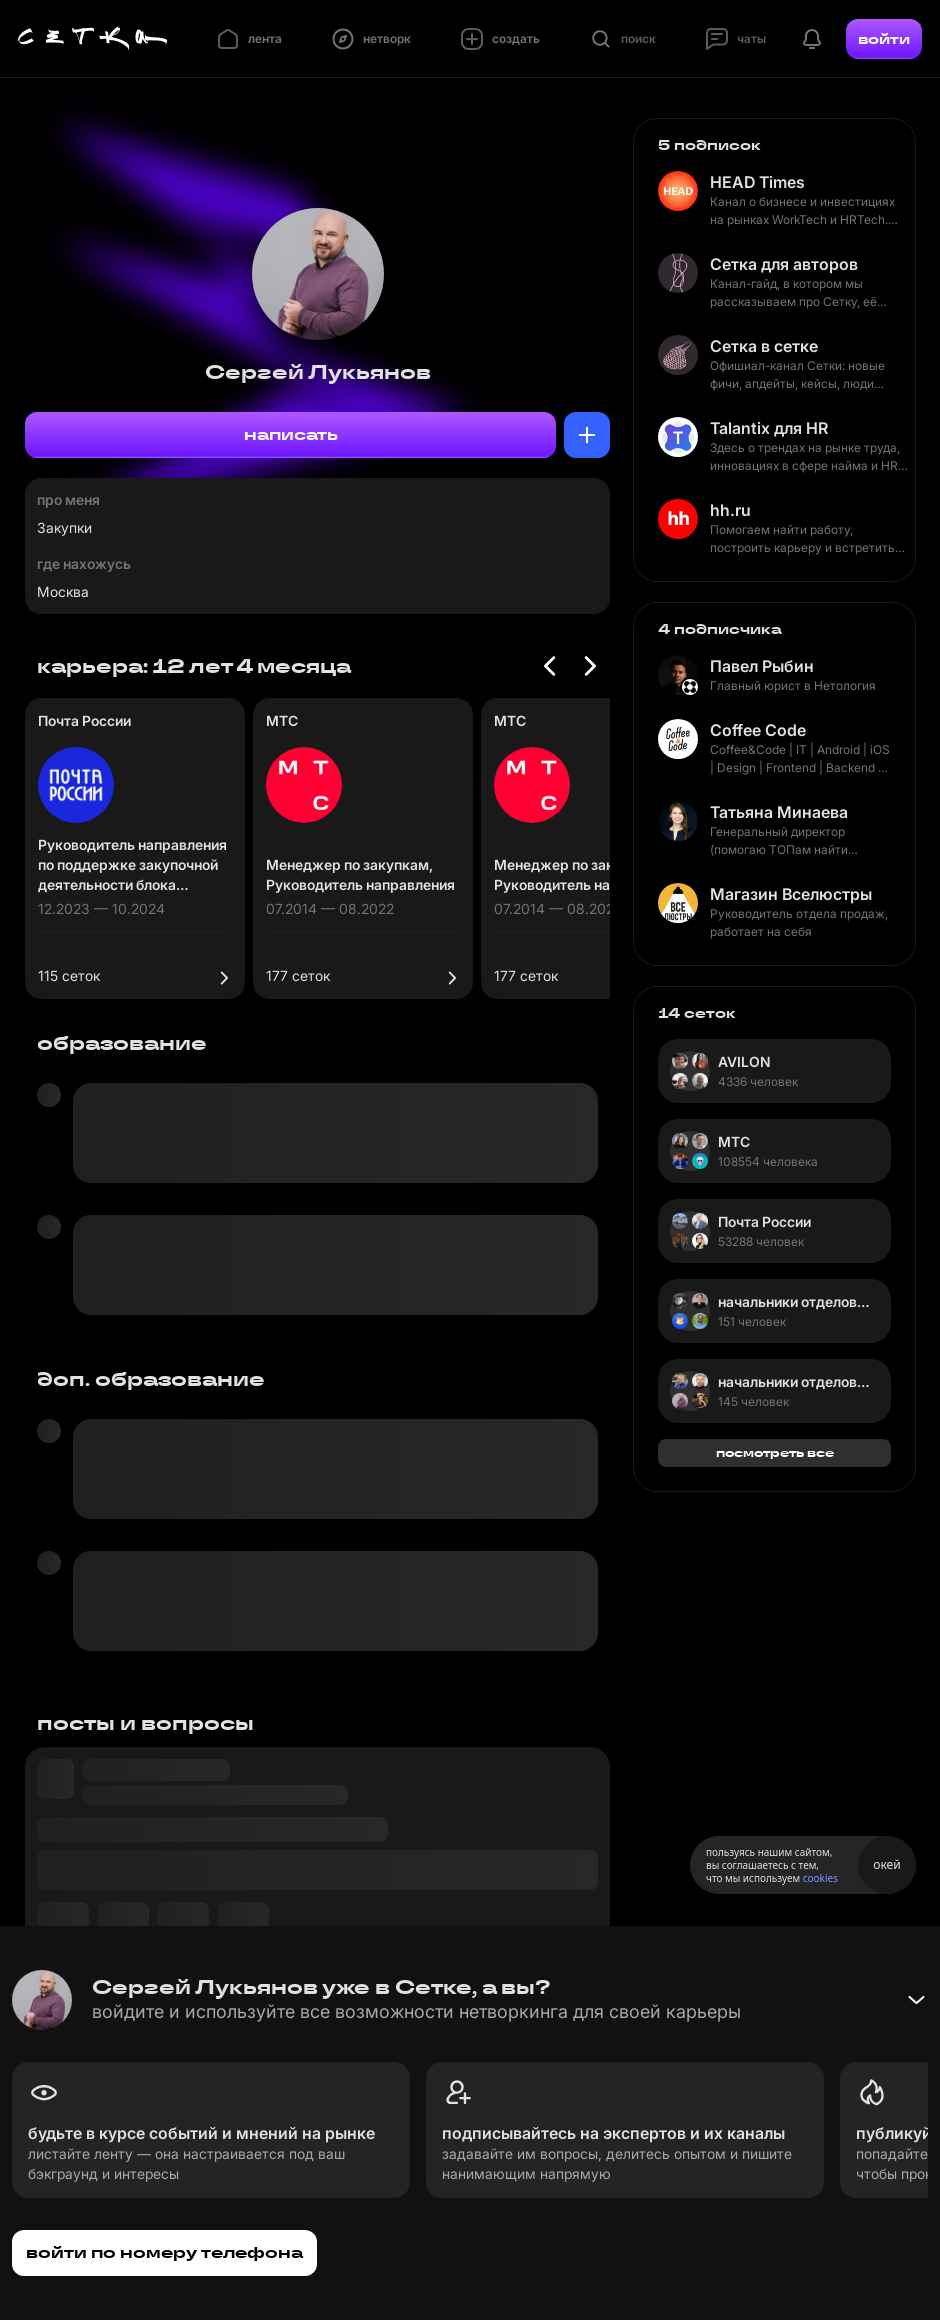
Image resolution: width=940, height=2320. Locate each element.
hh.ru (730, 510)
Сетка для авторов (784, 264)
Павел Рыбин (762, 666)
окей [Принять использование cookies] (886, 1864)
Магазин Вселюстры (791, 894)
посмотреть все (775, 1452)
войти (884, 39)
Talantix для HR (769, 428)
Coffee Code (758, 730)
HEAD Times (757, 182)
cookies (820, 1878)
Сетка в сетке (764, 346)
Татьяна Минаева (779, 812)
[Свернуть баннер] (916, 2000)
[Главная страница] (93, 39)
